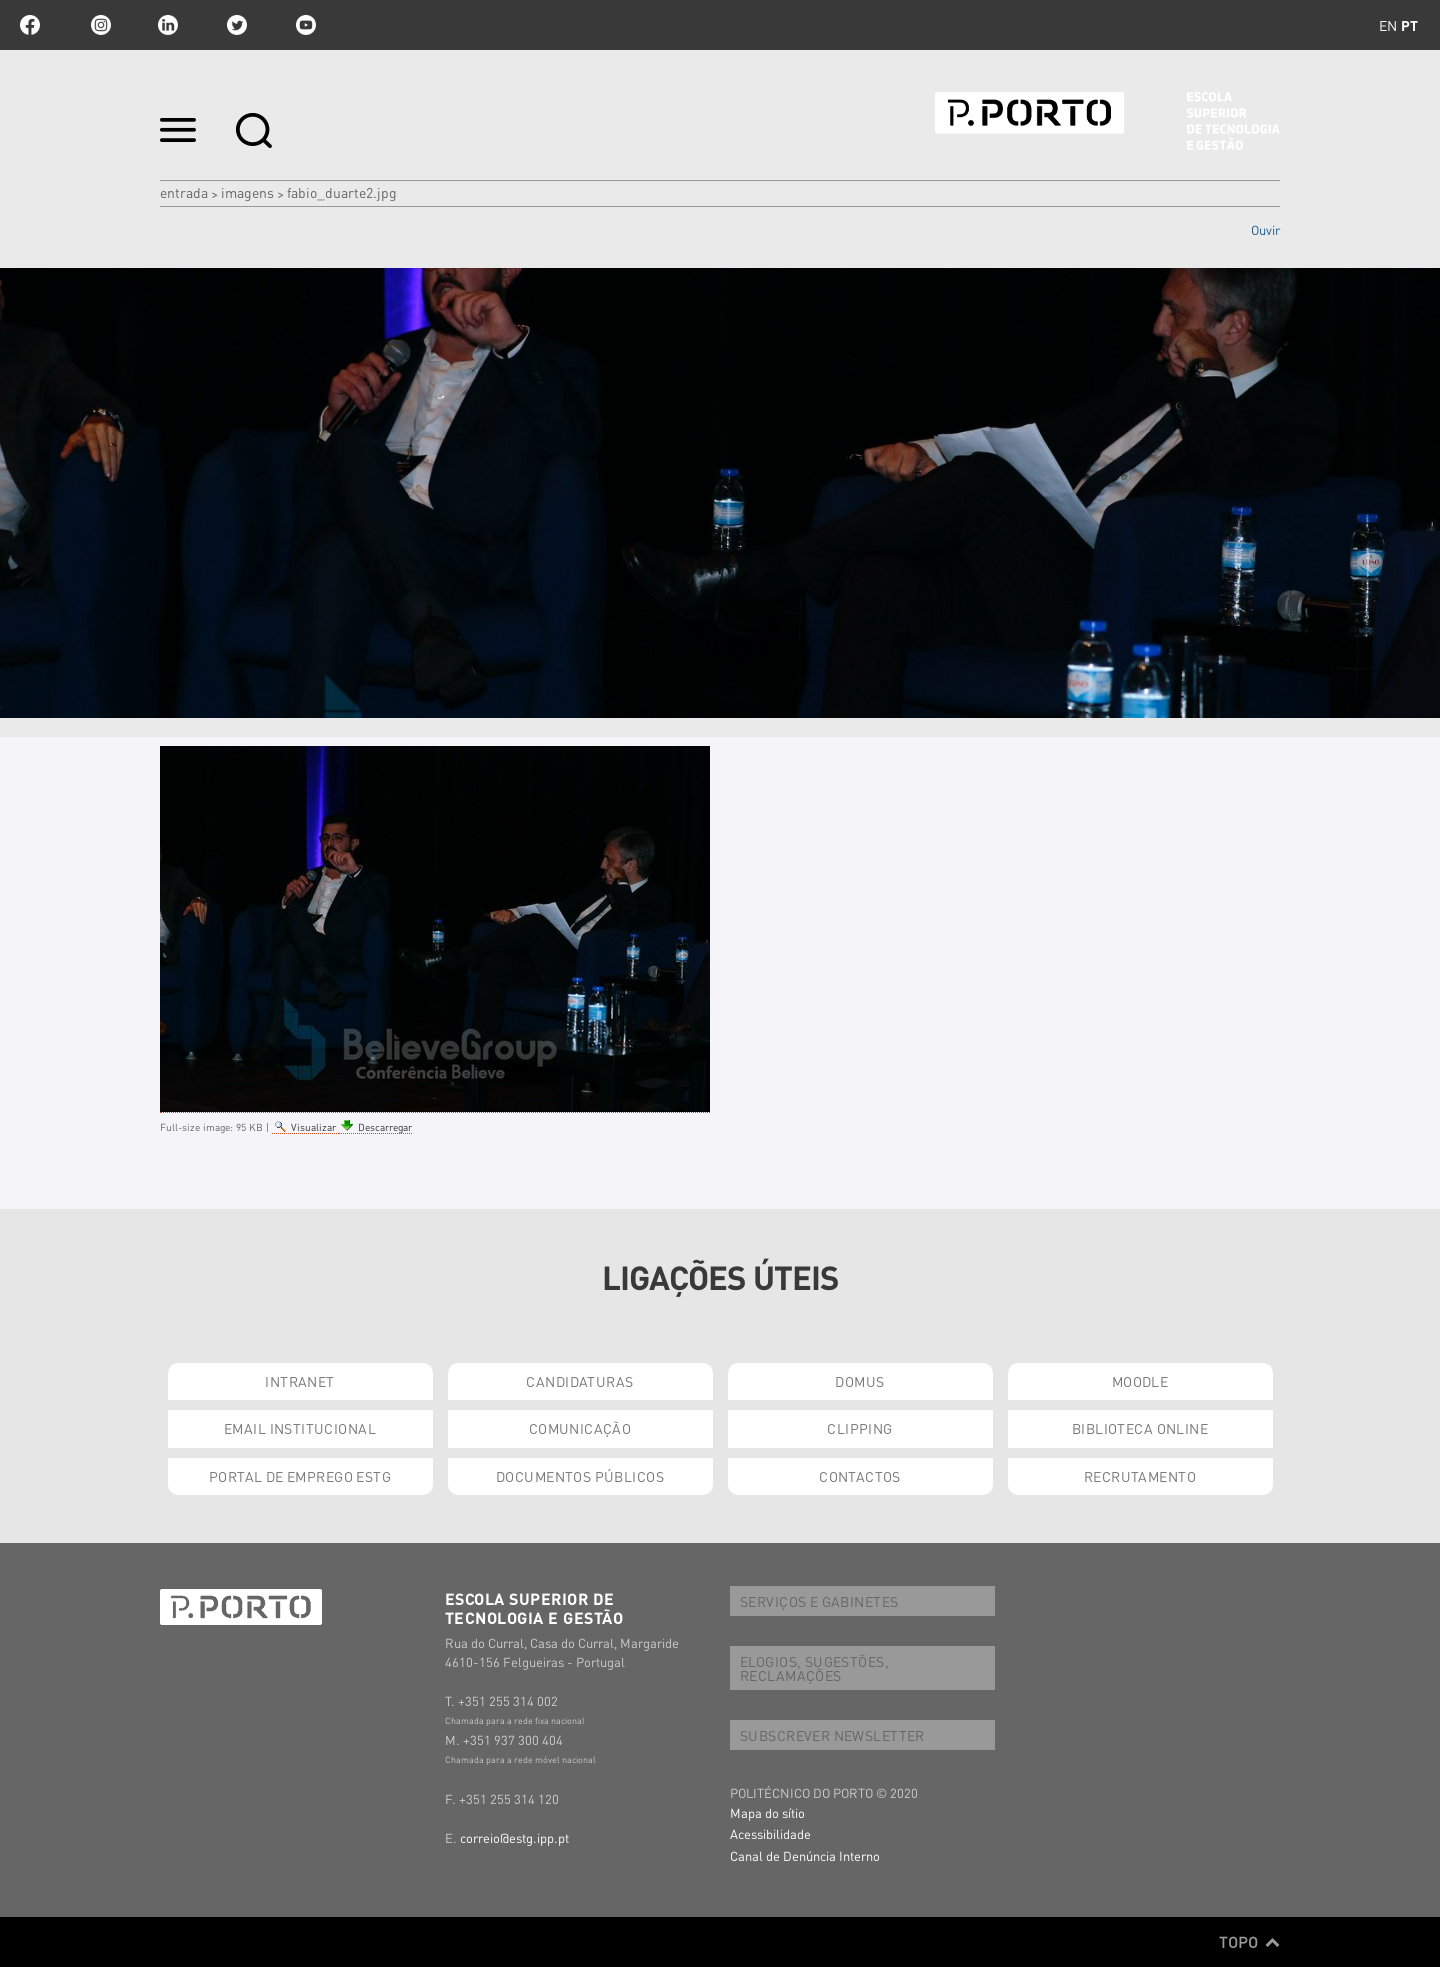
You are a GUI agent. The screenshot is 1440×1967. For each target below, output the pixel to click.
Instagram (99, 25)
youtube (306, 25)
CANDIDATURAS (579, 1381)
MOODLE (1140, 1381)
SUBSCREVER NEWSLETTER (832, 1735)
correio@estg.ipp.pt (514, 1837)
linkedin (168, 25)
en (1388, 25)
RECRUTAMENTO (1140, 1476)
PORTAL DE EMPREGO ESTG (300, 1476)
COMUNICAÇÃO (580, 1428)
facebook (30, 25)
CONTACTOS (860, 1476)
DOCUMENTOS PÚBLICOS (580, 1476)
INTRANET (299, 1381)
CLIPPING (859, 1428)
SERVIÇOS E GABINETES (819, 1601)
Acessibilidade (770, 1833)
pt (1409, 25)
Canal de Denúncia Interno (805, 1855)
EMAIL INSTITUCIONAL (300, 1428)
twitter (237, 25)
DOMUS (859, 1381)
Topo (1249, 1942)
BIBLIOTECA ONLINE (1140, 1428)
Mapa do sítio (767, 1812)
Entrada (184, 192)
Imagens (247, 192)
